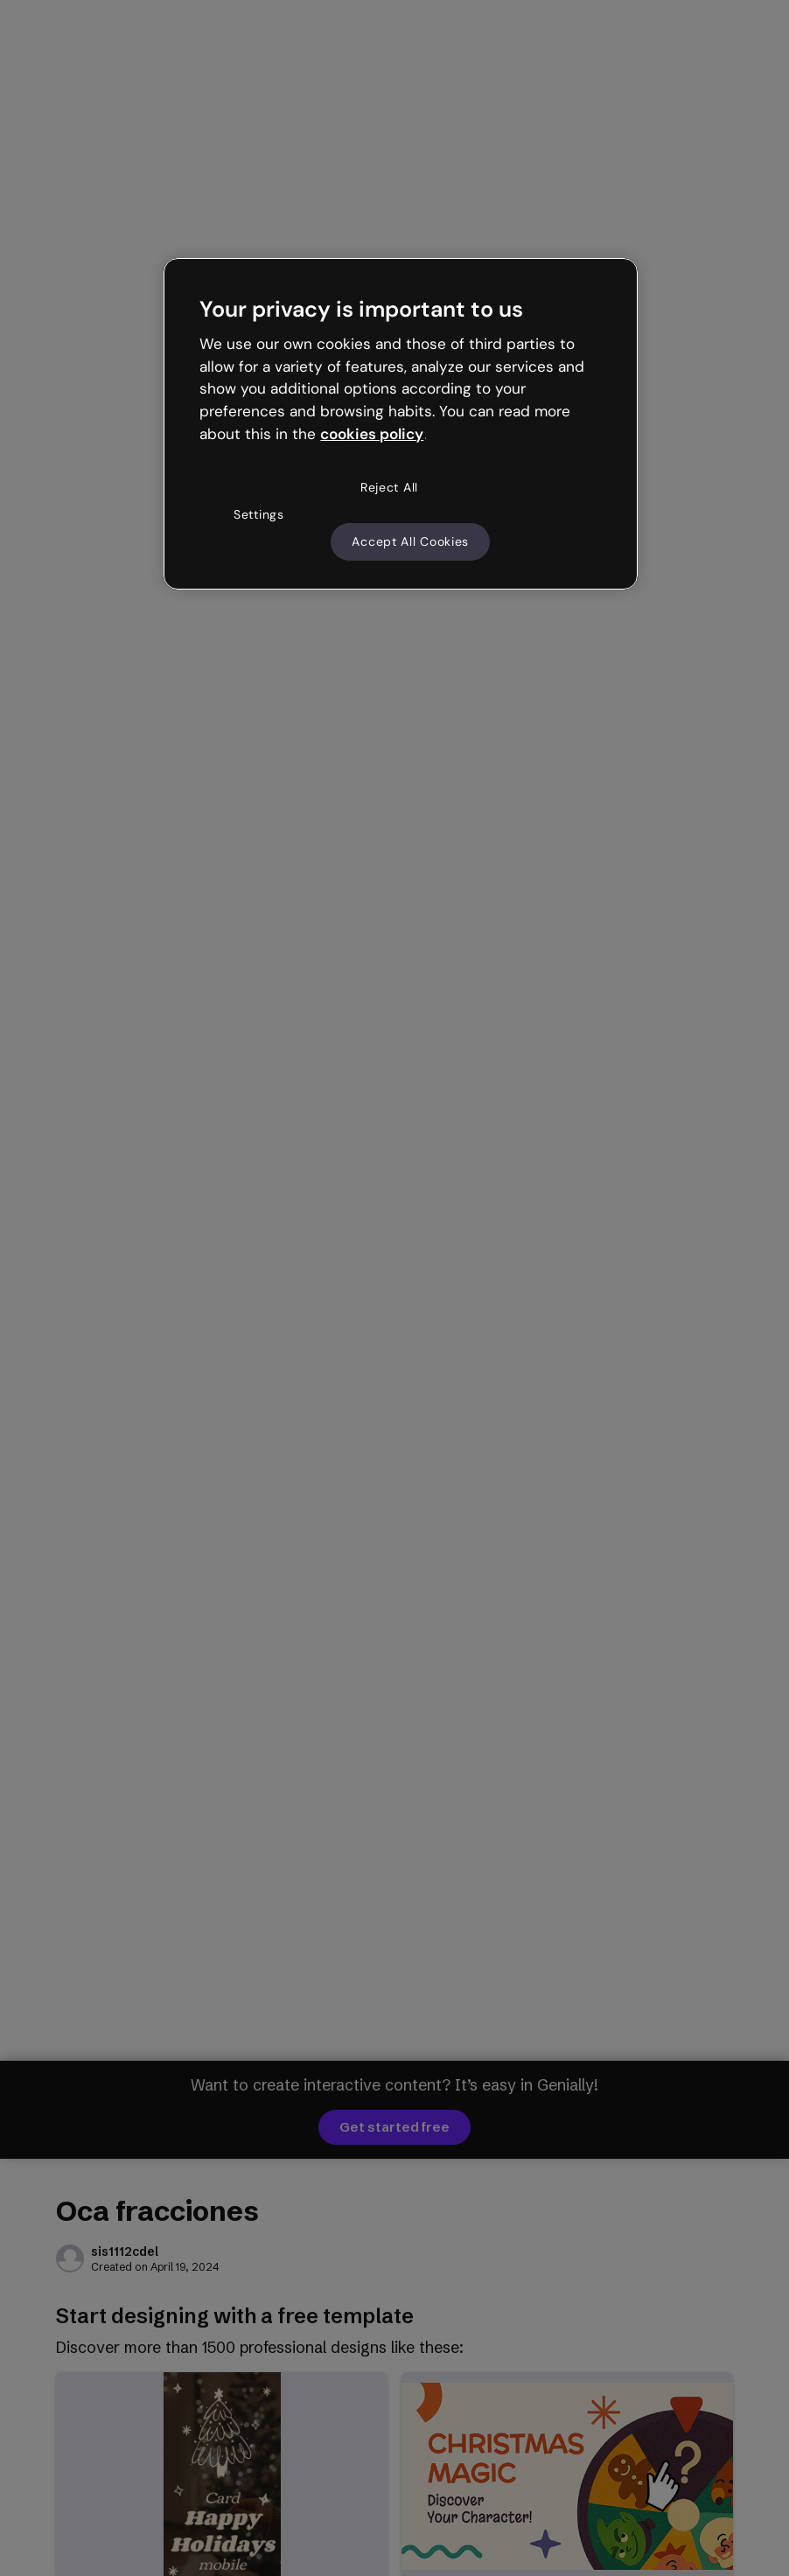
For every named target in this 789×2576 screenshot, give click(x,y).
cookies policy (371, 433)
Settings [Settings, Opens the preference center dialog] (259, 514)
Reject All (389, 487)
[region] (400, 424)
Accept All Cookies (410, 541)
